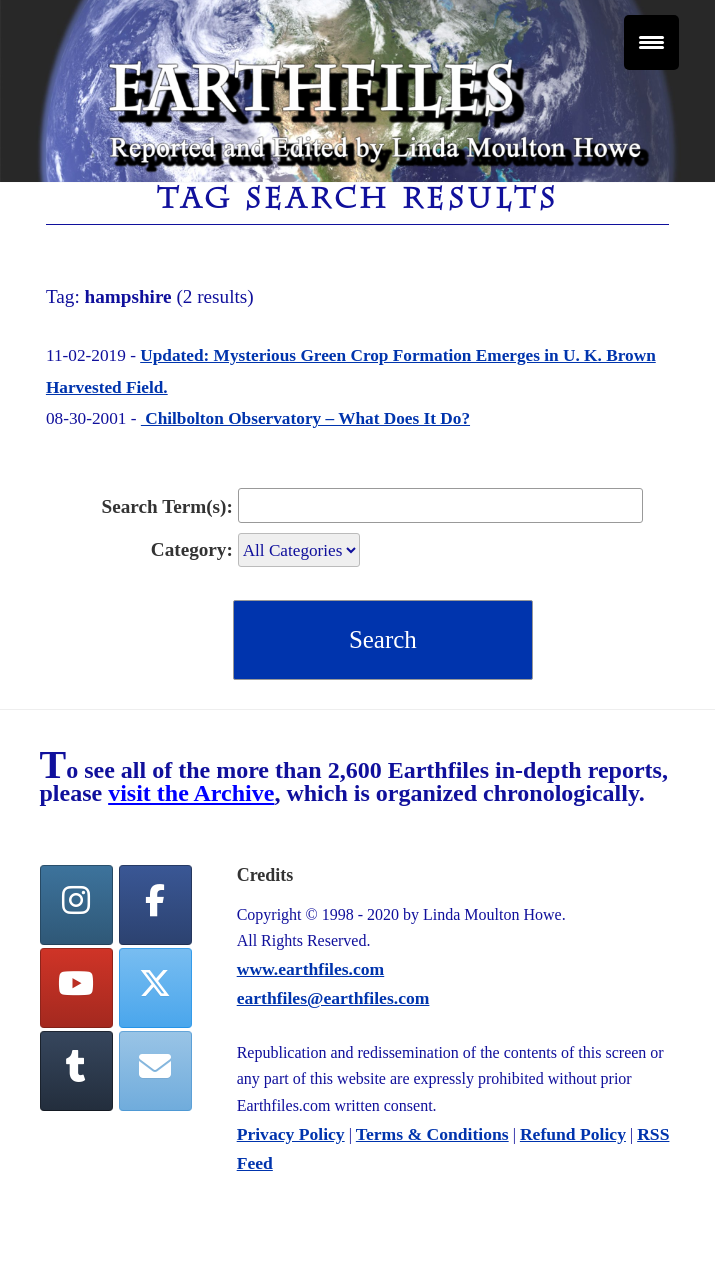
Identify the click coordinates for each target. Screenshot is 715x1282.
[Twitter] (156, 988)
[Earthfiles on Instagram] (77, 905)
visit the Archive (191, 793)
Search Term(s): (167, 506)
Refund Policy (573, 1134)
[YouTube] (77, 988)
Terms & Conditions (432, 1134)
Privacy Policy (291, 1134)
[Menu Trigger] (651, 42)
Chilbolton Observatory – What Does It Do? (305, 418)
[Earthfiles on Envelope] (156, 1071)
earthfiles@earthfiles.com (333, 998)
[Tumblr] (77, 1071)
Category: (192, 549)
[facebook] (156, 905)
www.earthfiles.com (311, 969)
